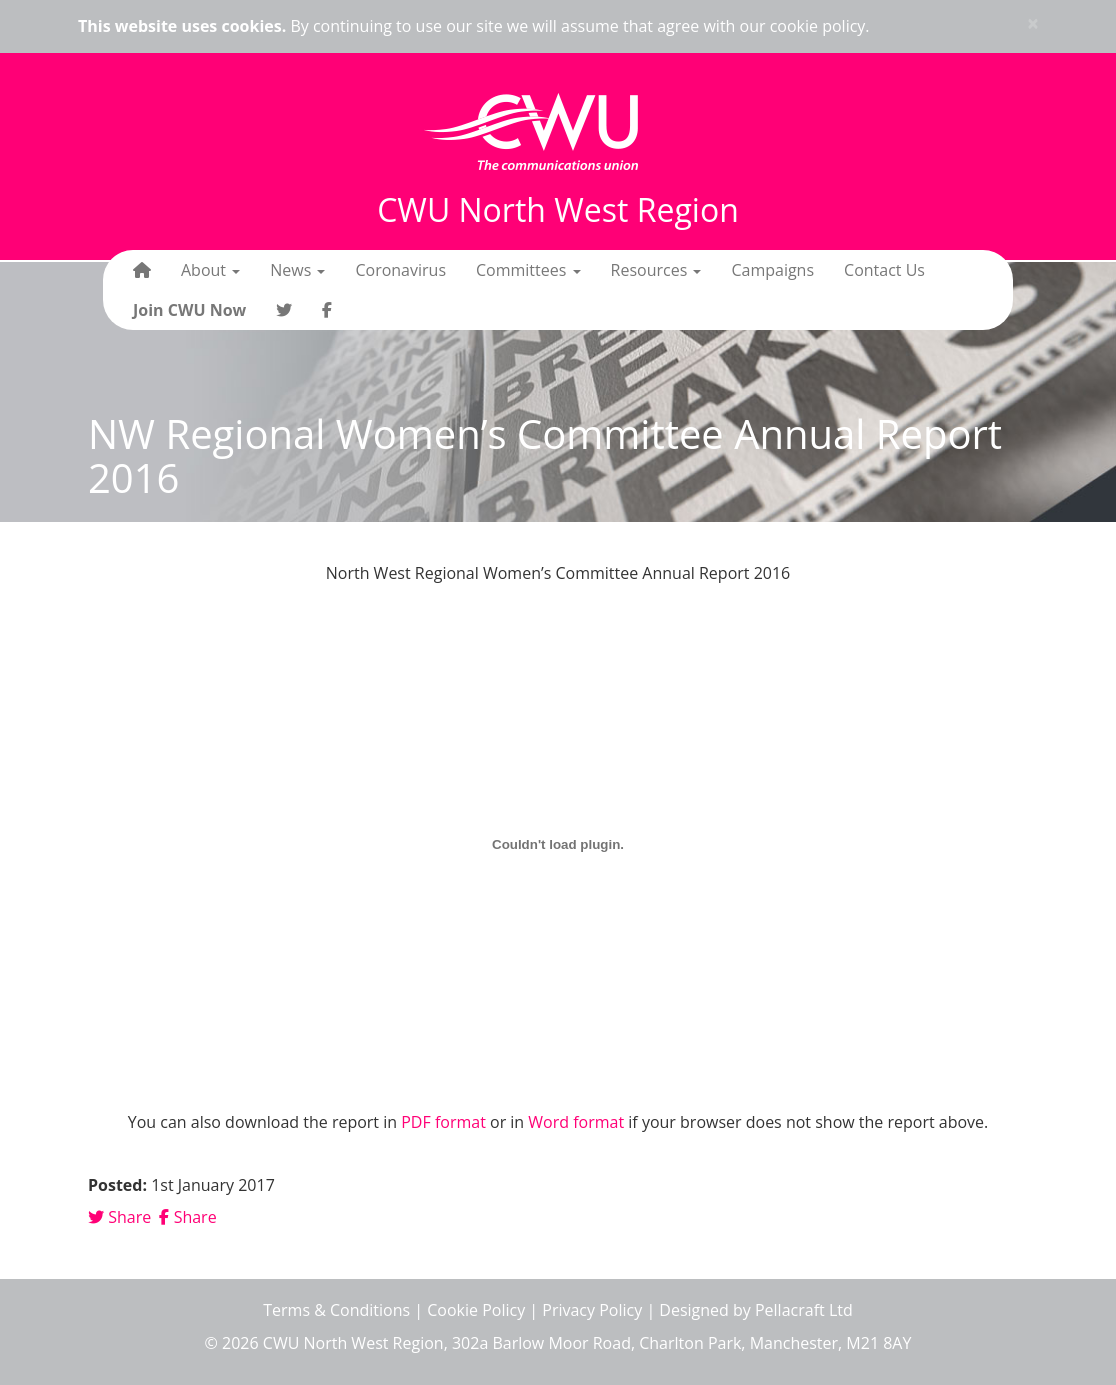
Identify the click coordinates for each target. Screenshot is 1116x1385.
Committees (528, 270)
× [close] (1033, 23)
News (297, 270)
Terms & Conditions (336, 1310)
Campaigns (772, 270)
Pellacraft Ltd (804, 1310)
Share (119, 1217)
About (210, 270)
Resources (656, 270)
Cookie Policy (476, 1310)
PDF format (443, 1122)
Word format (576, 1122)
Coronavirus (400, 270)
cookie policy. (820, 26)
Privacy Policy (592, 1310)
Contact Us (884, 270)
